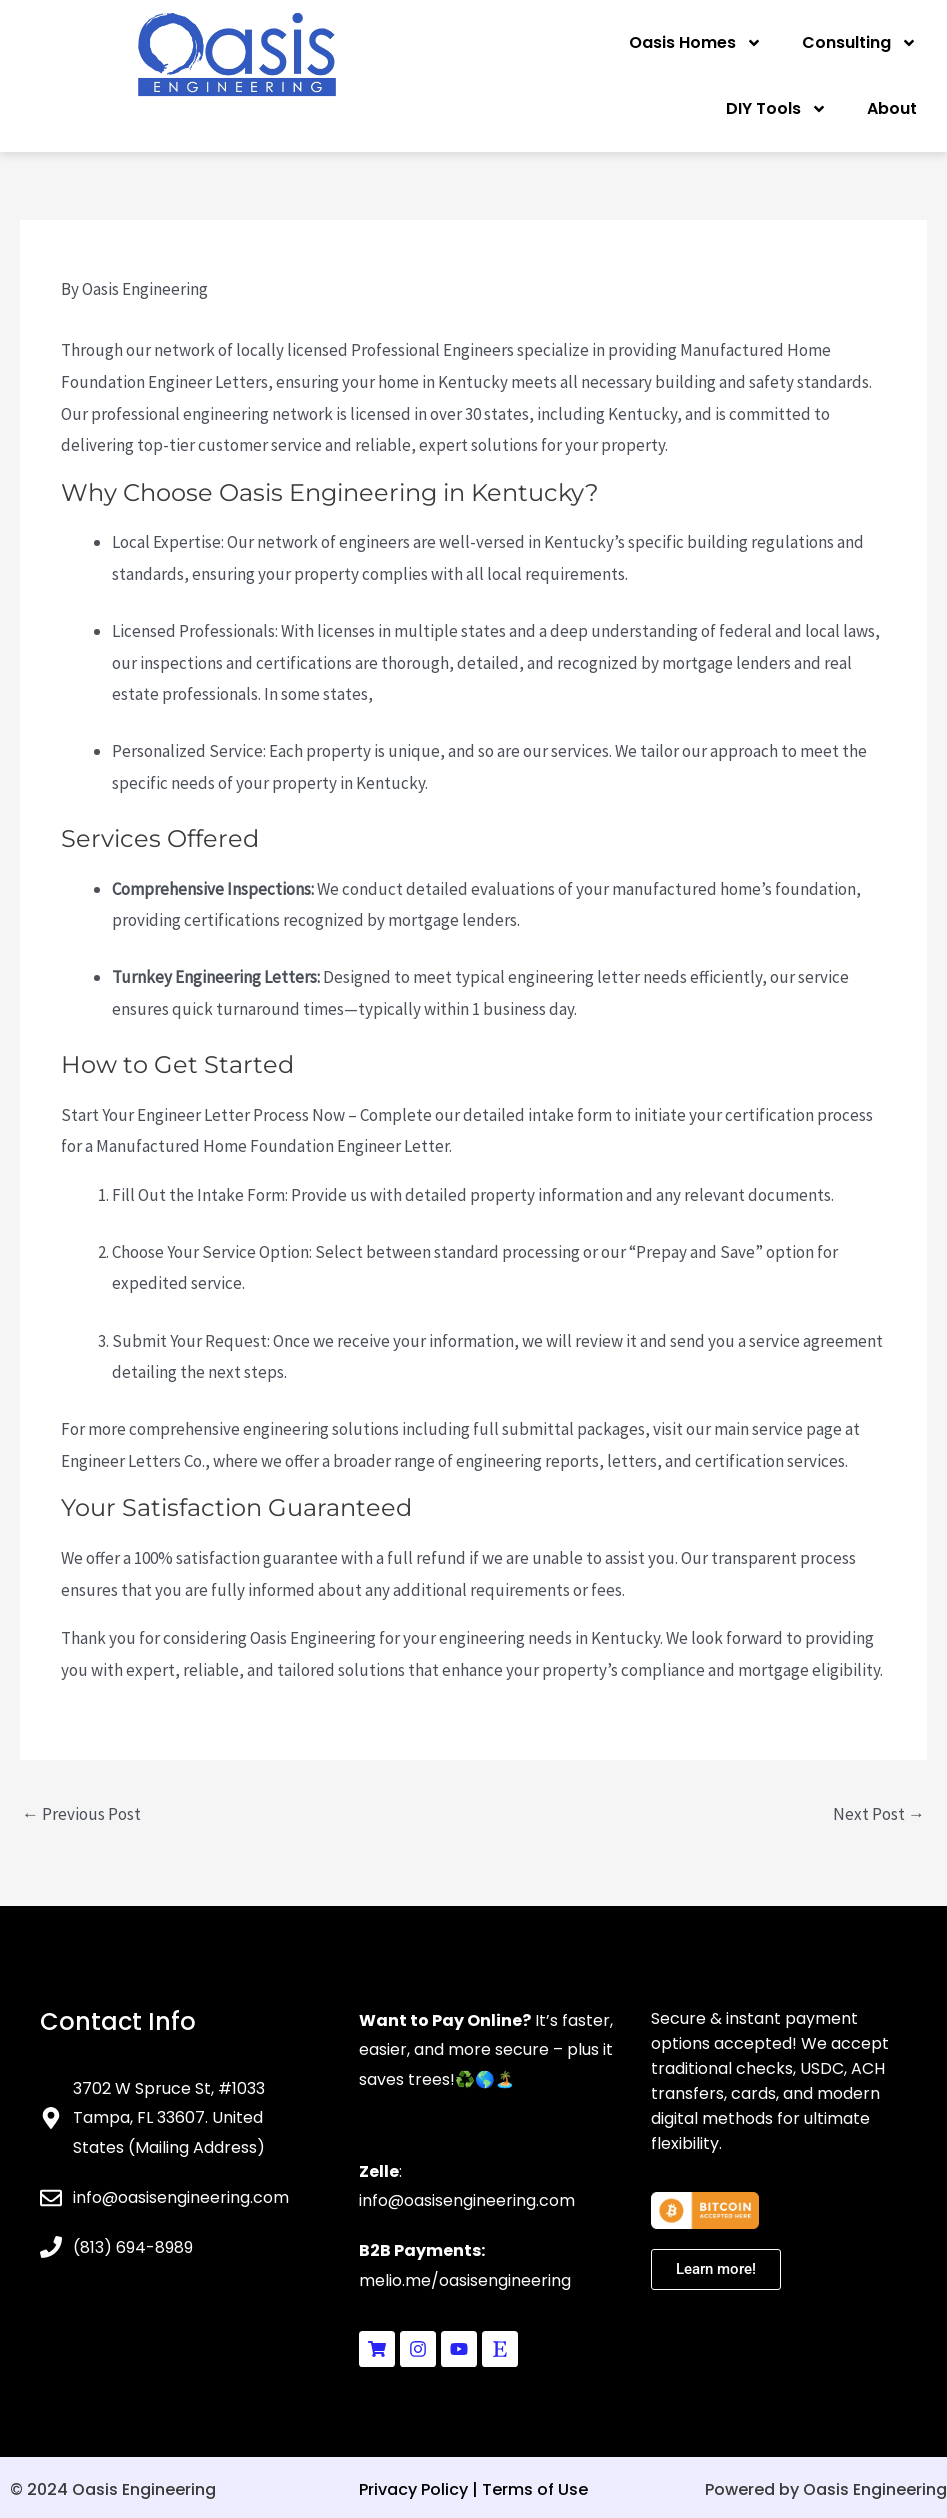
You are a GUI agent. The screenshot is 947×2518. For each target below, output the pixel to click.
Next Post (879, 1814)
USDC (822, 2068)
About (892, 108)
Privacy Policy (413, 2489)
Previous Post (81, 1814)
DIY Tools (776, 109)
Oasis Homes (695, 43)
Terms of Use (535, 2489)
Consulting (859, 43)
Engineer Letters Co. (133, 1461)
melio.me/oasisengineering (465, 2280)
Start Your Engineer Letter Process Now (203, 1115)
